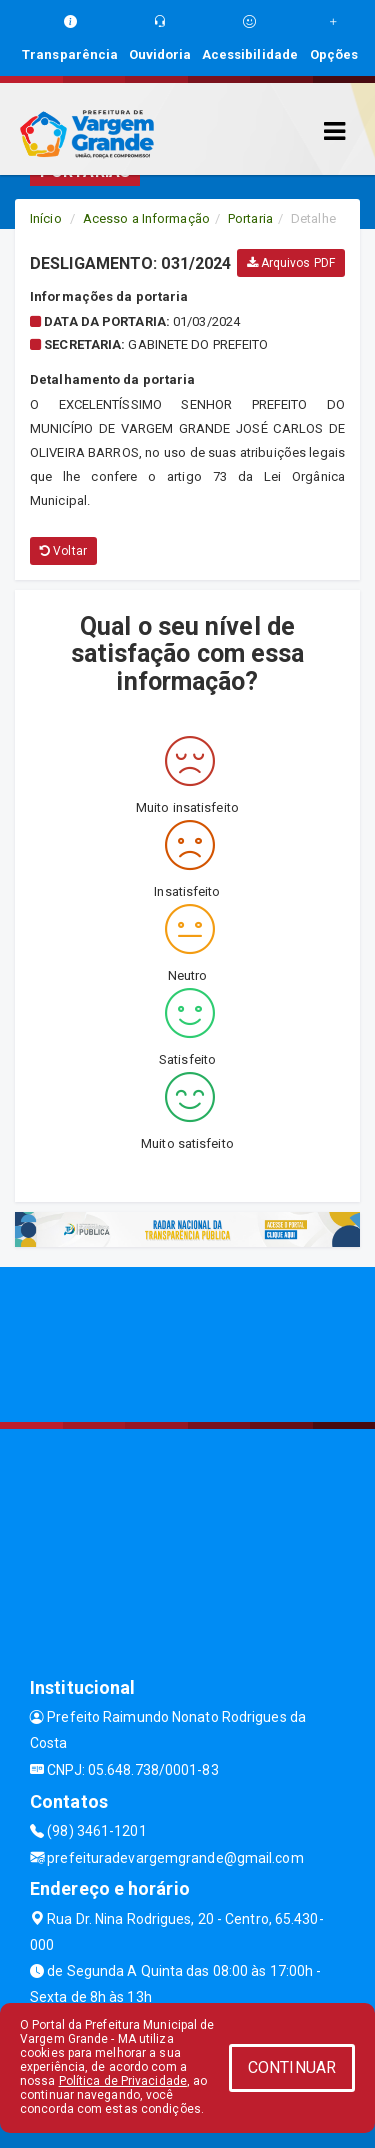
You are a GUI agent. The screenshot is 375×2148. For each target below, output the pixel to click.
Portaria (250, 218)
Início (46, 218)
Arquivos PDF (291, 263)
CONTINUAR (292, 2067)
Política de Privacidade (123, 2081)
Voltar (63, 551)
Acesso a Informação (146, 218)
